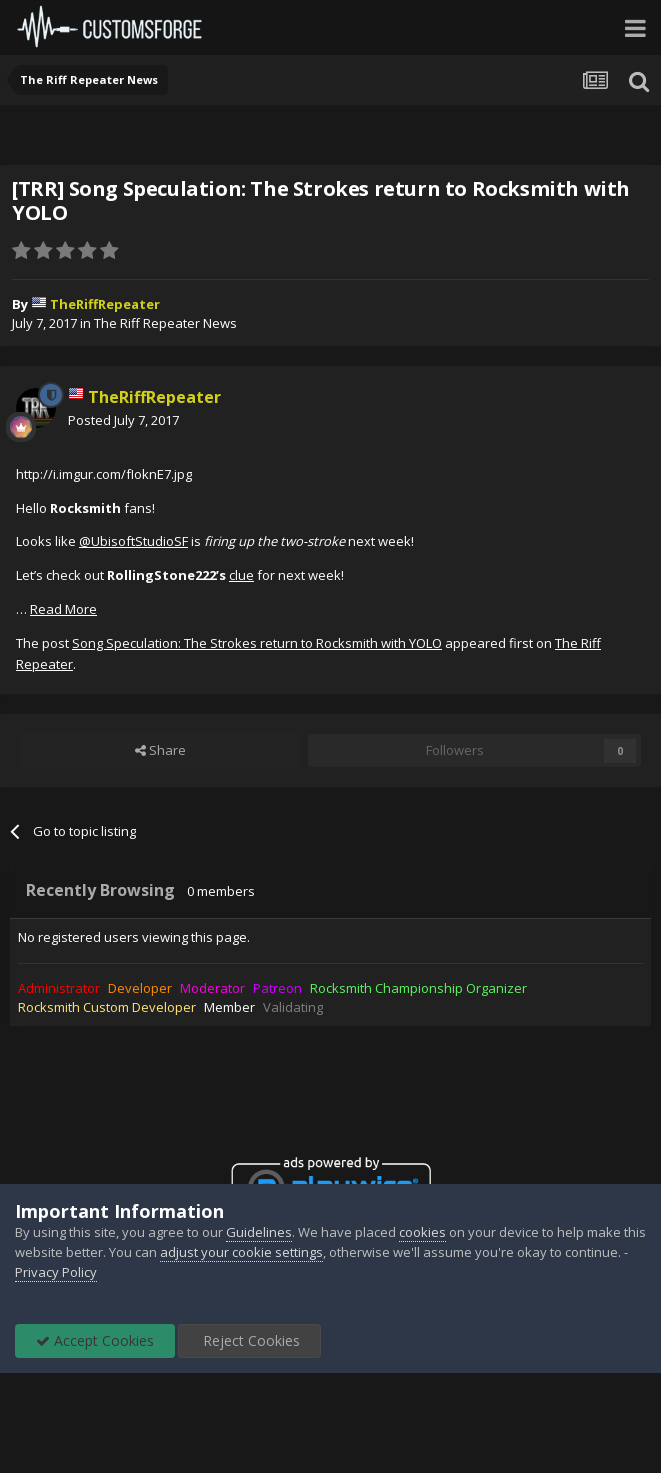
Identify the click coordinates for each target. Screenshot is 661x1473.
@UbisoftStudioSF (133, 541)
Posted (123, 420)
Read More (63, 609)
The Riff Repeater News (165, 323)
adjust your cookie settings (241, 1252)
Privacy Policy (56, 1272)
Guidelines (259, 1232)
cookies (422, 1232)
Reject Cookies (249, 1340)
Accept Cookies (95, 1340)
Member (229, 1007)
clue (241, 575)
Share (160, 750)
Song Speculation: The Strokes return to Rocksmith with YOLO (257, 643)
